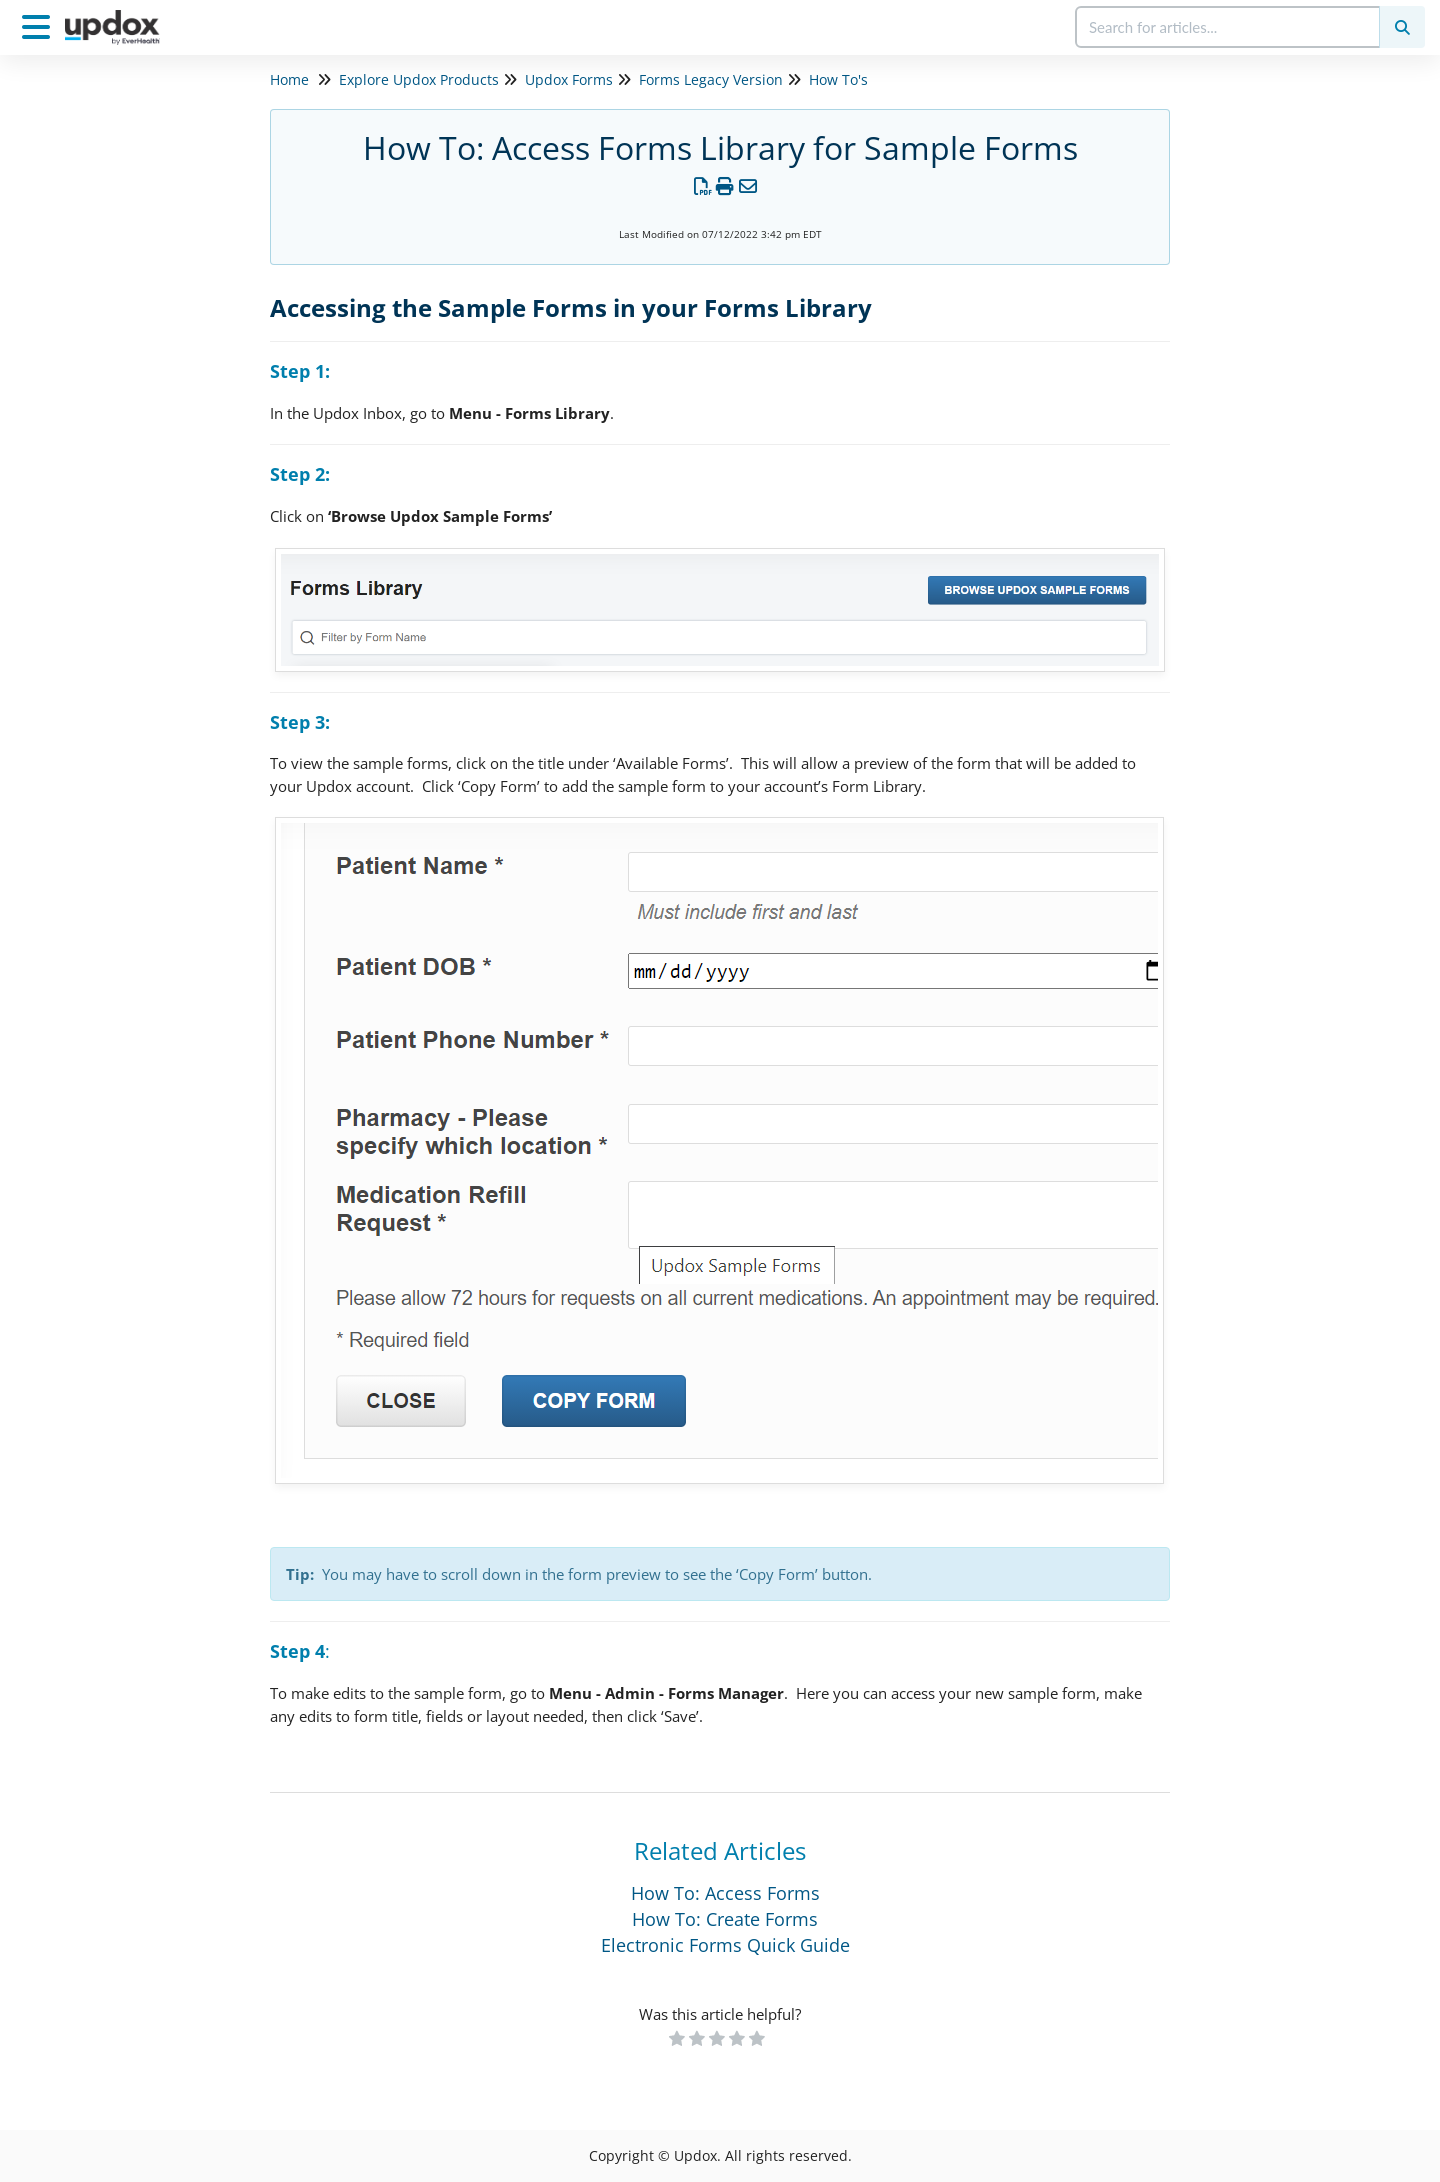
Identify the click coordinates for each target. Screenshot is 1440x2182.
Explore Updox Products (419, 79)
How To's (838, 79)
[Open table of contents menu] (40, 24)
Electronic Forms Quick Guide (725, 1945)
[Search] (1402, 27)
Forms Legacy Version (711, 79)
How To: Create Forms (725, 1919)
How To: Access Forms (725, 1893)
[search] (1228, 27)
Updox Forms (569, 79)
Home (289, 79)
